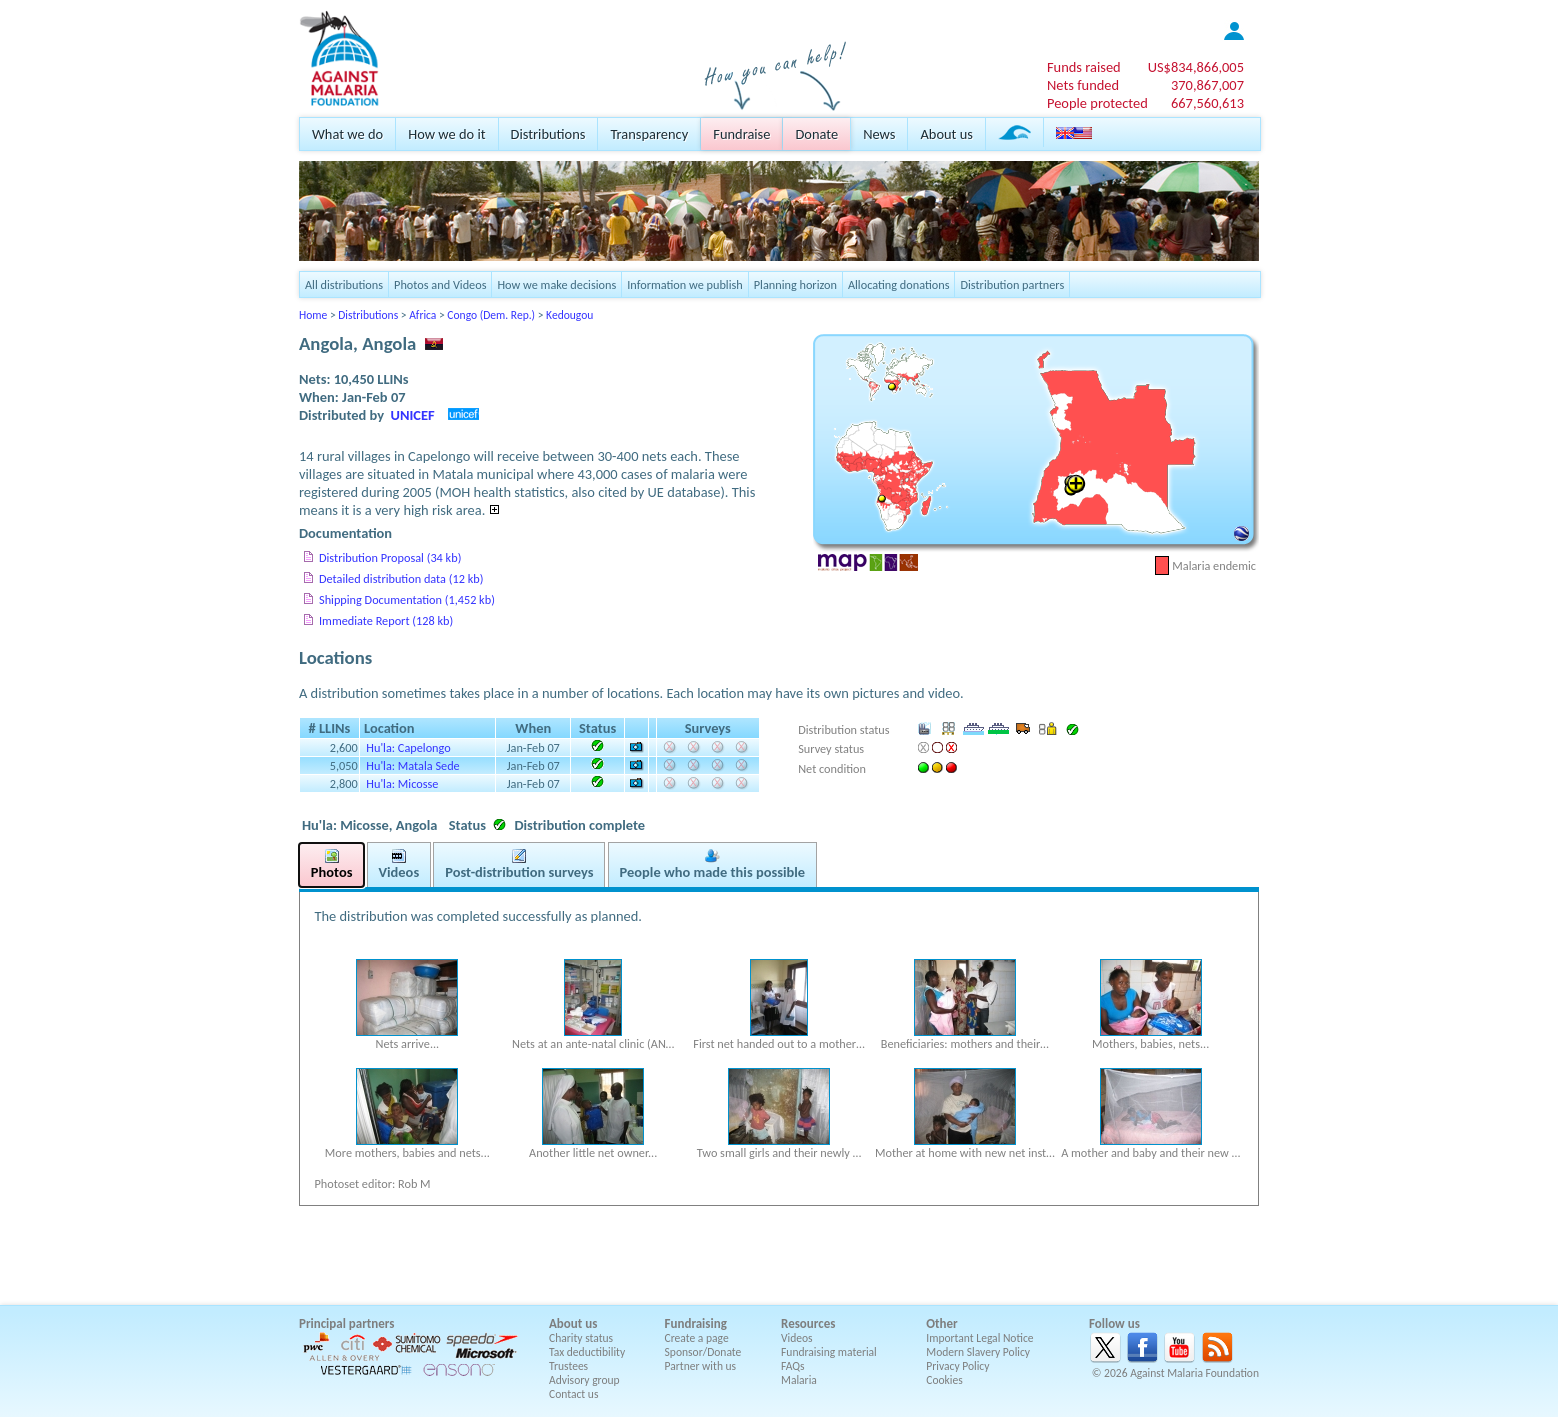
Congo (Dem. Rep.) (491, 315)
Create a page (697, 1338)
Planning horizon (795, 284)
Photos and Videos (440, 284)
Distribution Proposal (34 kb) (390, 557)
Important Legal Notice (979, 1338)
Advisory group (584, 1380)
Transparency (649, 134)
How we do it (446, 134)
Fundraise (741, 134)
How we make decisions (556, 284)
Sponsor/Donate (703, 1352)
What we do (347, 134)
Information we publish (685, 284)
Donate (816, 134)
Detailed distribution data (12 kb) (401, 578)
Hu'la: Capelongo (408, 747)
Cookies (944, 1380)
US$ (1196, 67)
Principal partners (346, 1323)
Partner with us (701, 1366)
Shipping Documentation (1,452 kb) (407, 599)
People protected (1097, 103)
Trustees (568, 1366)
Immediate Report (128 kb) (386, 620)
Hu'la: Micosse (402, 783)
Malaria (799, 1380)
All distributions (344, 284)
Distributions (548, 134)
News (879, 134)
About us (946, 134)
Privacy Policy (957, 1366)
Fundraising (696, 1323)
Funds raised (1084, 67)
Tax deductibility (587, 1352)
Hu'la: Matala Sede (412, 765)
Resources (808, 1323)
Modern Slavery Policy (978, 1352)
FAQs (793, 1366)
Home (313, 315)
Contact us (573, 1394)
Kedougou (569, 315)
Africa (422, 315)
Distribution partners (1012, 284)
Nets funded (1083, 85)
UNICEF (413, 415)
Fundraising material (829, 1352)
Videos (797, 1338)
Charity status (581, 1338)
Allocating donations (899, 284)
